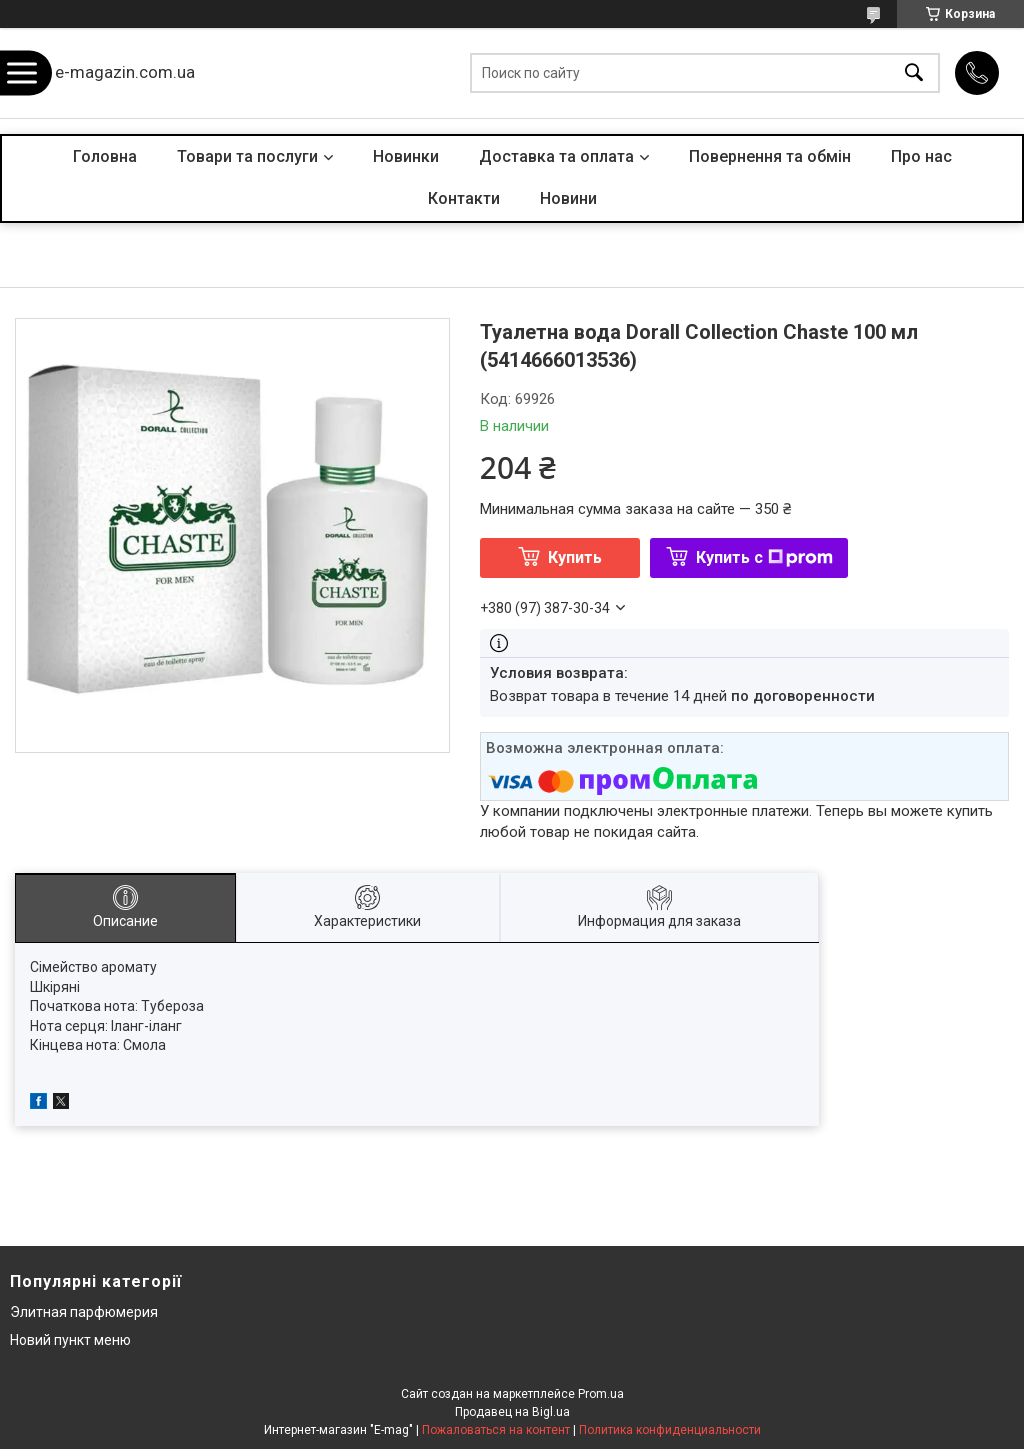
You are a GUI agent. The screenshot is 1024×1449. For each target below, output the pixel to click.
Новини (568, 198)
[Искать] (914, 73)
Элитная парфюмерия (84, 1312)
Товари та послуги (247, 156)
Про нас (921, 156)
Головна (105, 156)
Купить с (764, 557)
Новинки (406, 156)
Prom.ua (601, 1394)
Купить (575, 557)
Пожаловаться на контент (496, 1430)
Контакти (464, 198)
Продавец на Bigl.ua (512, 1412)
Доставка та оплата (556, 156)
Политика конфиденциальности (670, 1430)
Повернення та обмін (770, 156)
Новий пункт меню (70, 1340)
